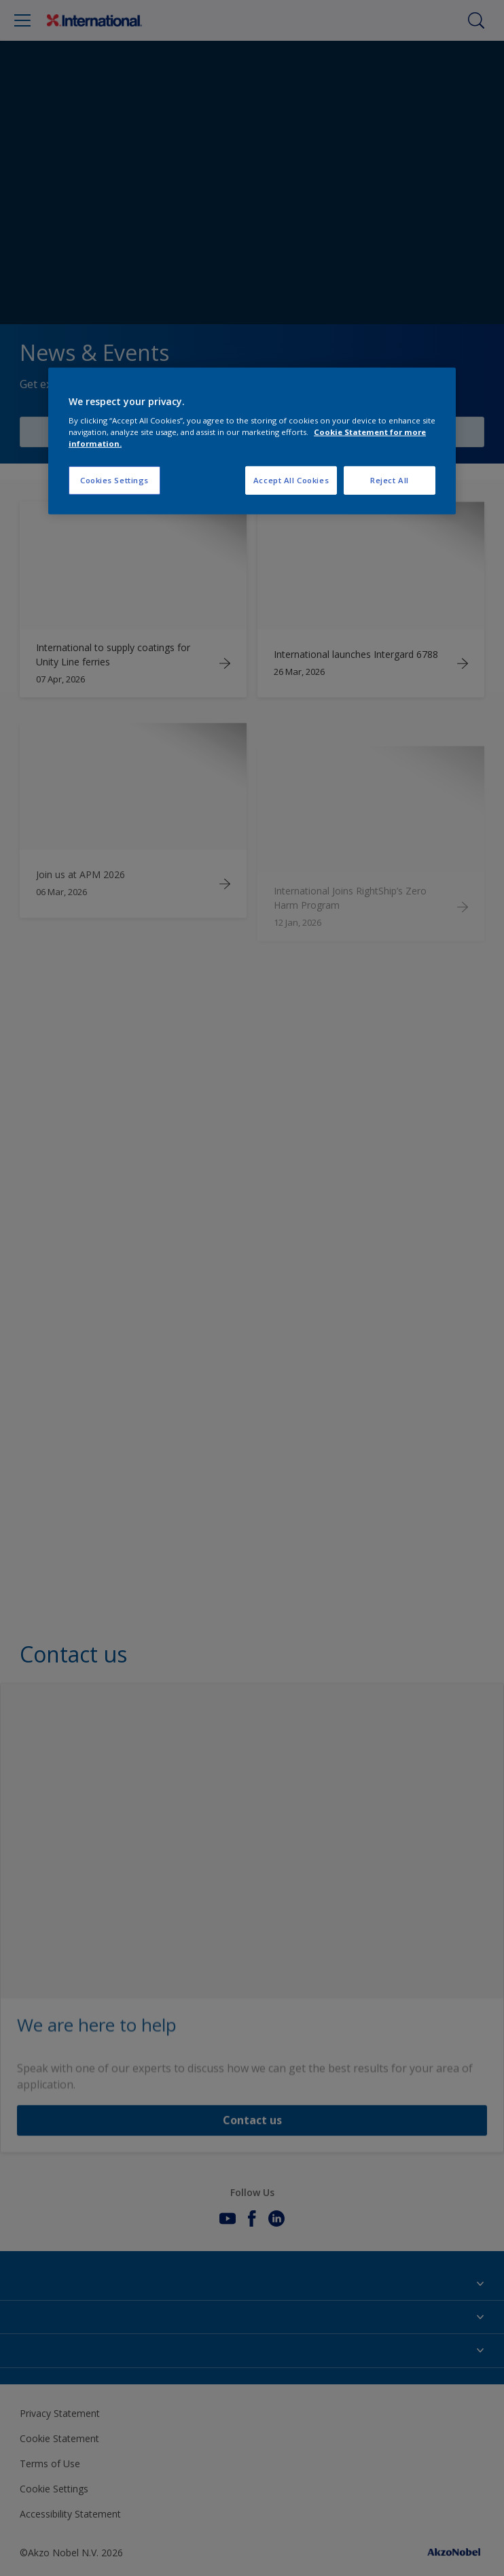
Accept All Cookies (291, 480)
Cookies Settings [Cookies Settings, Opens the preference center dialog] (114, 480)
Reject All (389, 480)
